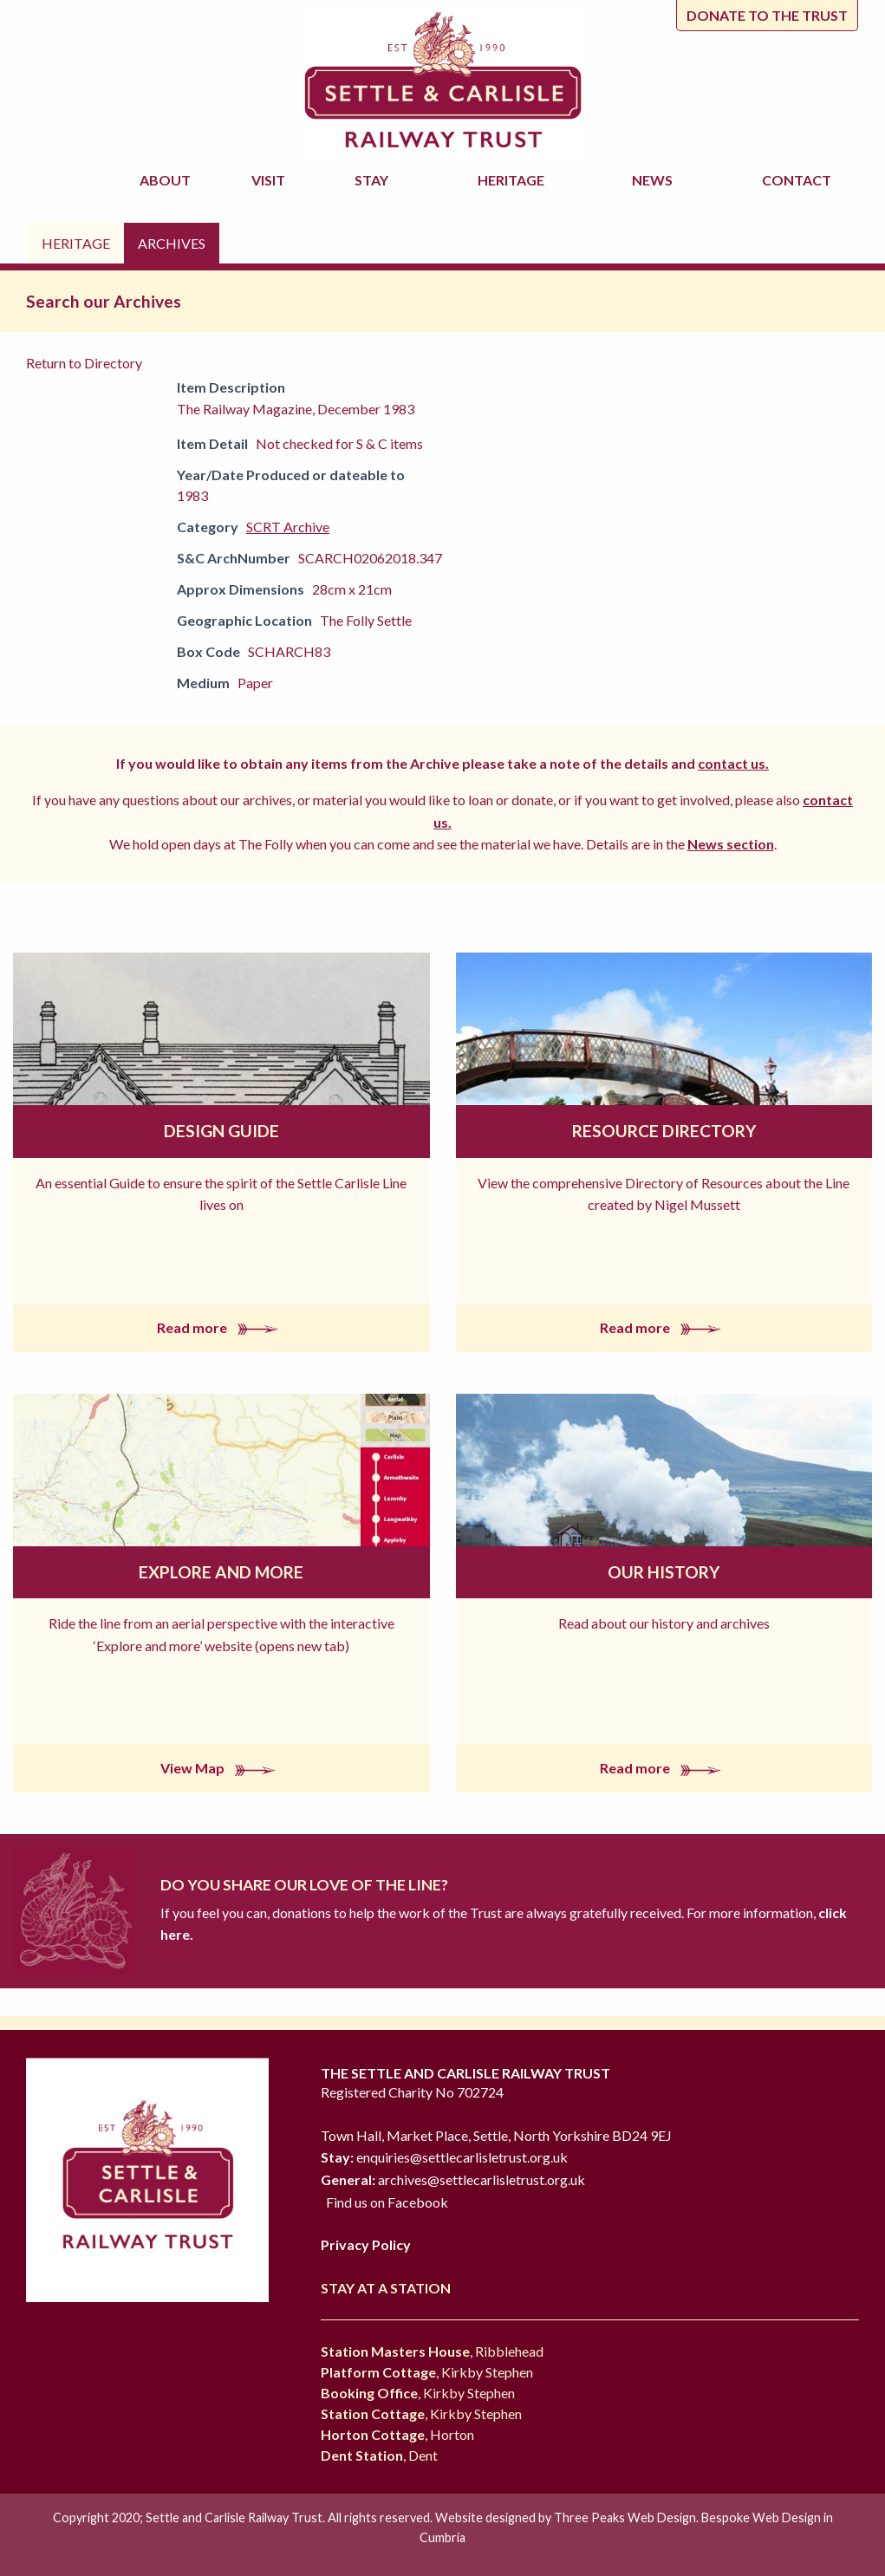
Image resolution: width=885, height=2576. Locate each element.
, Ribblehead (432, 2351)
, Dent (379, 2455)
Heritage (514, 180)
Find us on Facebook (387, 2202)
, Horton (397, 2434)
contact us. (733, 763)
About (168, 180)
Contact (796, 180)
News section (730, 844)
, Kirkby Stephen (427, 2372)
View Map (221, 1768)
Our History (663, 1572)
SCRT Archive (287, 526)
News (655, 180)
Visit (270, 180)
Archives (171, 243)
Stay (374, 180)
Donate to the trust (767, 15)
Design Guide (221, 1131)
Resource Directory (664, 1131)
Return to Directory (84, 363)
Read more (221, 1327)
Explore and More (221, 1572)
